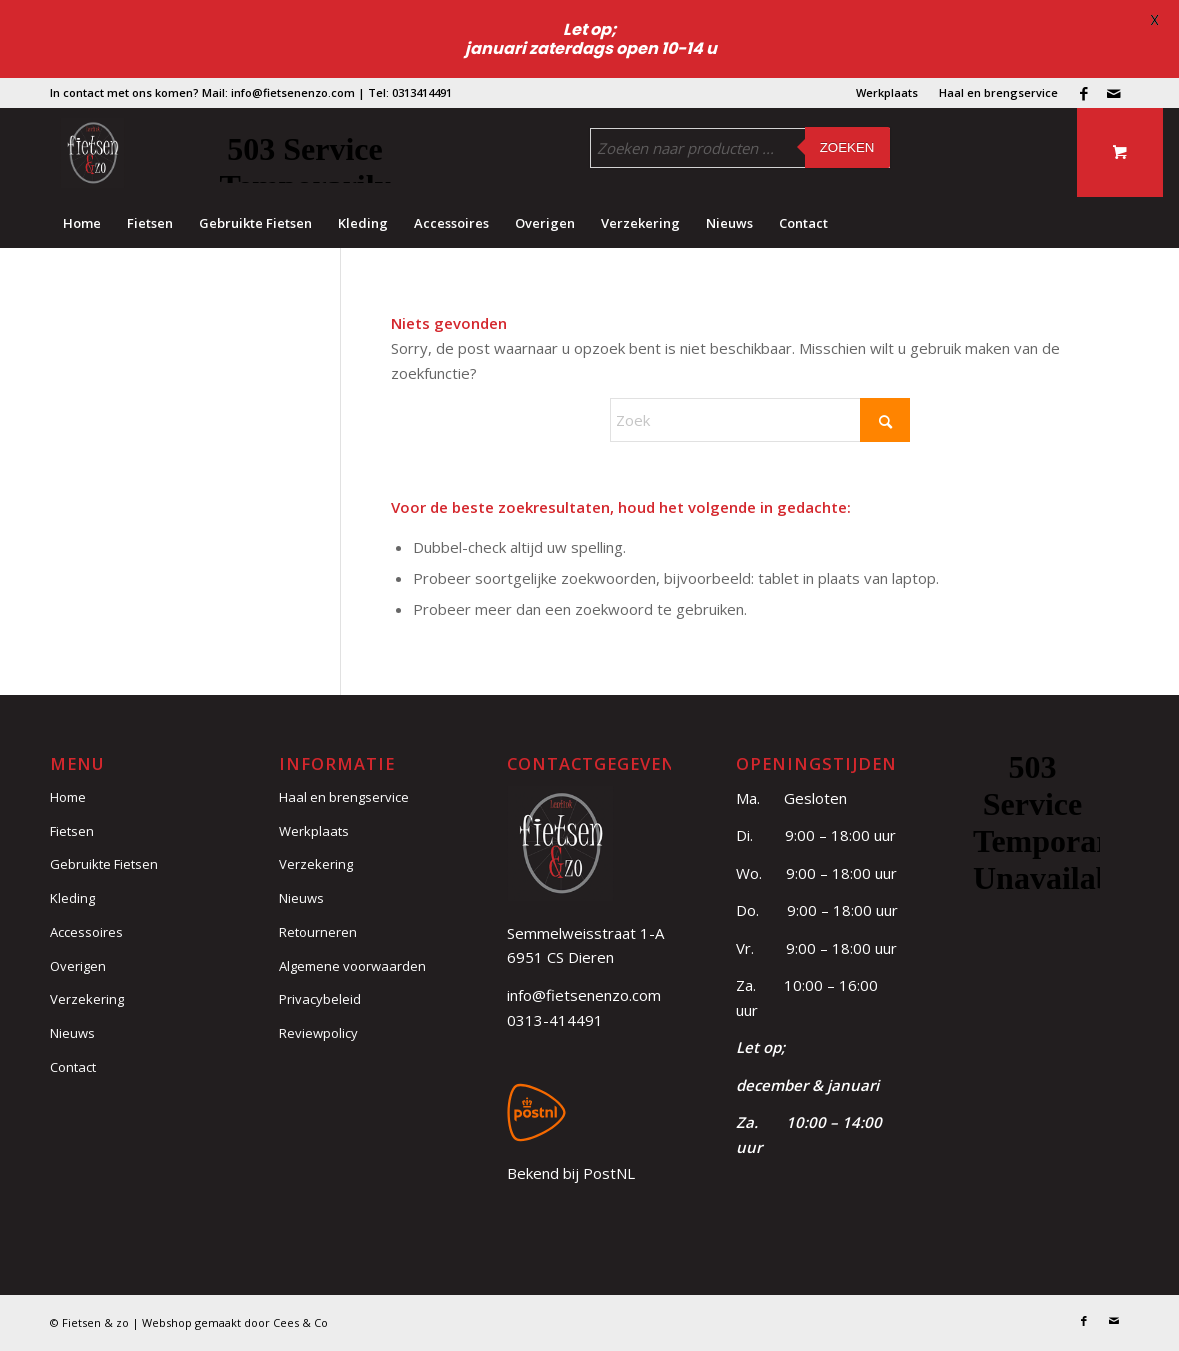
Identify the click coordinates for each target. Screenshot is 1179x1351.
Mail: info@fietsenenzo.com (278, 92)
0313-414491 (555, 1020)
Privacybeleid (320, 999)
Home (68, 797)
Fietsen (72, 831)
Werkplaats (887, 92)
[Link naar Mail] (1114, 93)
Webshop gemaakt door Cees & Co (235, 1322)
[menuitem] (887, 93)
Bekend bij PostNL (571, 1173)
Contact (73, 1067)
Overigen (78, 966)
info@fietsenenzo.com (584, 995)
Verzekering (87, 999)
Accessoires (86, 932)
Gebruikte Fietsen (104, 864)
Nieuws (72, 1033)
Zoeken (847, 147)
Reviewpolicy (318, 1033)
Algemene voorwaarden (352, 966)
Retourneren (318, 932)
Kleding (72, 898)
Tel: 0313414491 (410, 92)
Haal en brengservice (998, 92)
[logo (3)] (92, 153)
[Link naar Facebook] (1083, 93)
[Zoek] (760, 420)
